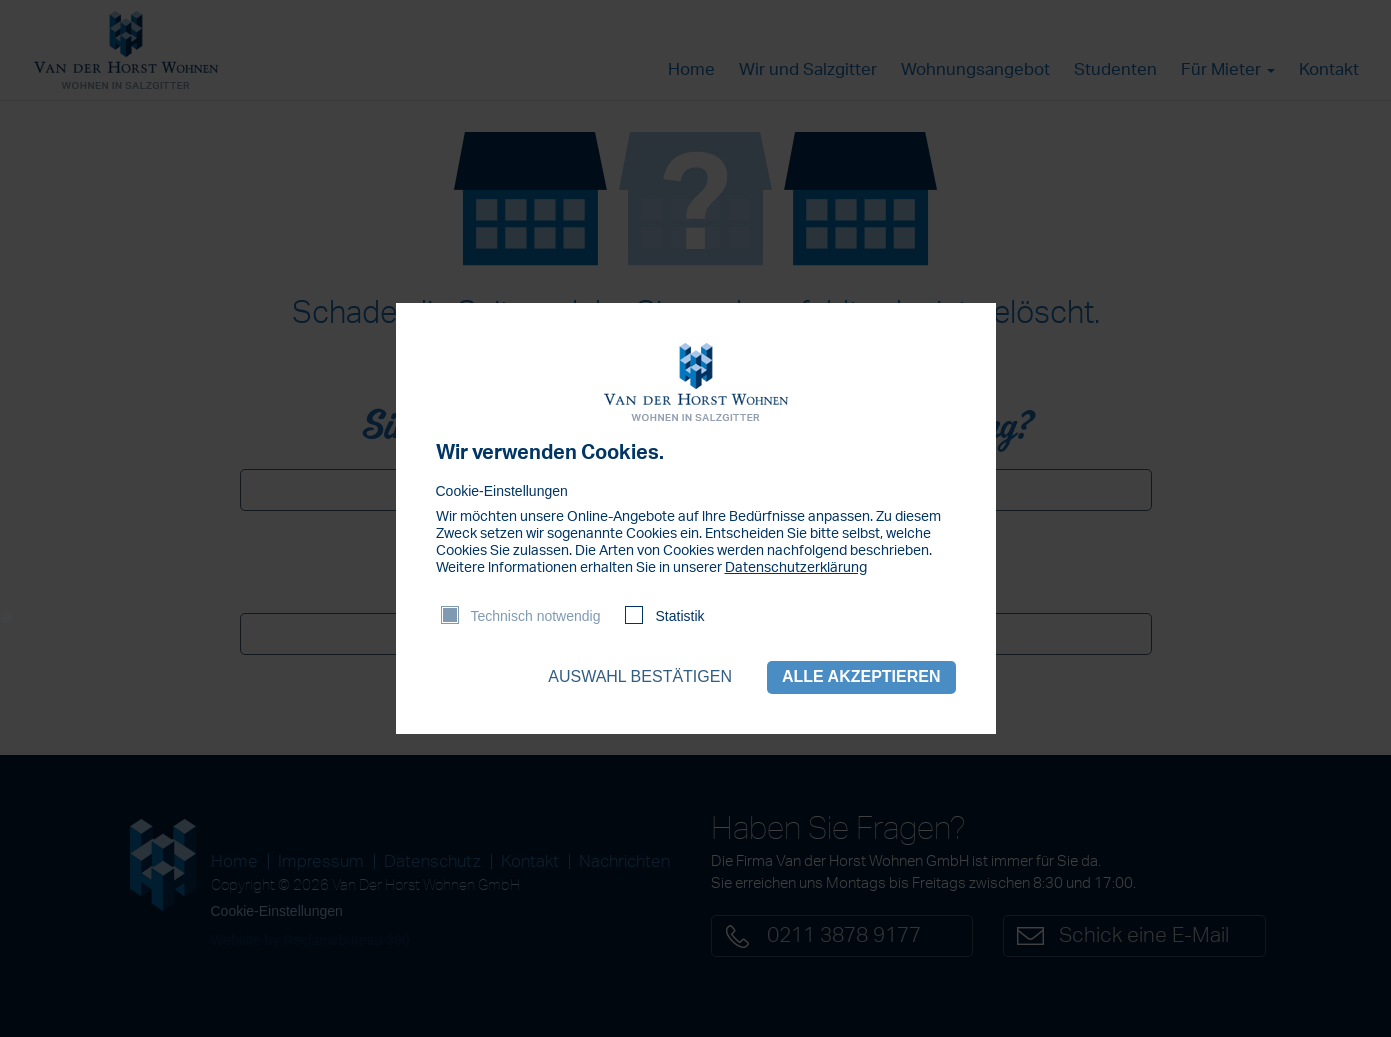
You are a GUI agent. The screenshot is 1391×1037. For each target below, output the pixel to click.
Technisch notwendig (536, 616)
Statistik (679, 616)
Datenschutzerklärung (796, 568)
